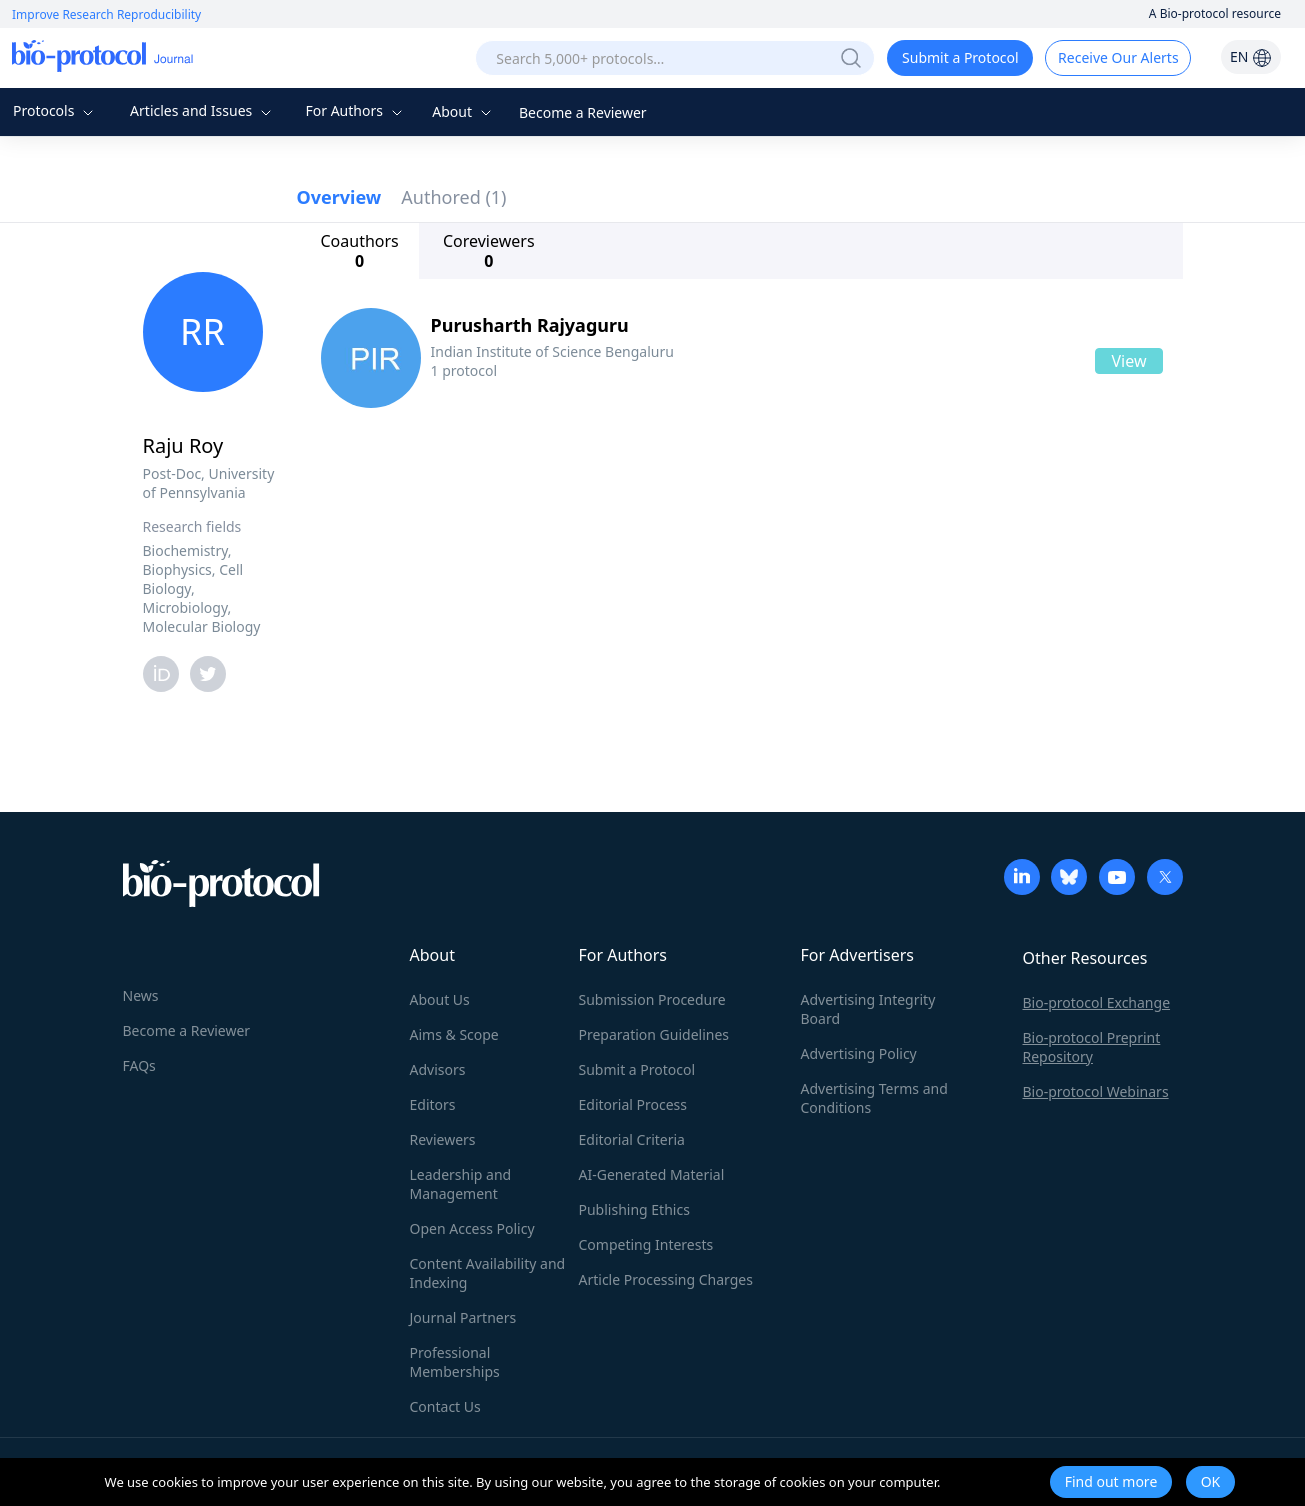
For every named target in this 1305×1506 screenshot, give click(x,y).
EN (1251, 56)
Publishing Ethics (634, 1209)
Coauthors (360, 251)
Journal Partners (463, 1317)
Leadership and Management (461, 1184)
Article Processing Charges (666, 1279)
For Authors (355, 110)
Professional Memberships (455, 1362)
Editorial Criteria (632, 1139)
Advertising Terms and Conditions (874, 1098)
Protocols (55, 110)
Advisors (438, 1069)
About (463, 111)
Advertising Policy (859, 1053)
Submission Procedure (652, 999)
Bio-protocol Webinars (1096, 1091)
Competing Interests (646, 1244)
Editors (433, 1104)
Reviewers (443, 1139)
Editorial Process (633, 1104)
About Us (440, 999)
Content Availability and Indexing (488, 1273)
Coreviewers (489, 251)
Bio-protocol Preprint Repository (1092, 1047)
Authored (453, 197)
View (1128, 361)
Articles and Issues (203, 110)
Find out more (1111, 1481)
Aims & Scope (454, 1034)
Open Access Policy (472, 1228)
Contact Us (445, 1406)
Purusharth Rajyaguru (530, 325)
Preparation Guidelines (654, 1034)
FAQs (139, 1065)
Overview (339, 197)
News (141, 995)
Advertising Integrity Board (868, 1009)
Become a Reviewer (583, 112)
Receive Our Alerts (1118, 57)
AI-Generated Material (652, 1174)
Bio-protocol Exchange (1097, 1002)
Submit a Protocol (960, 57)
